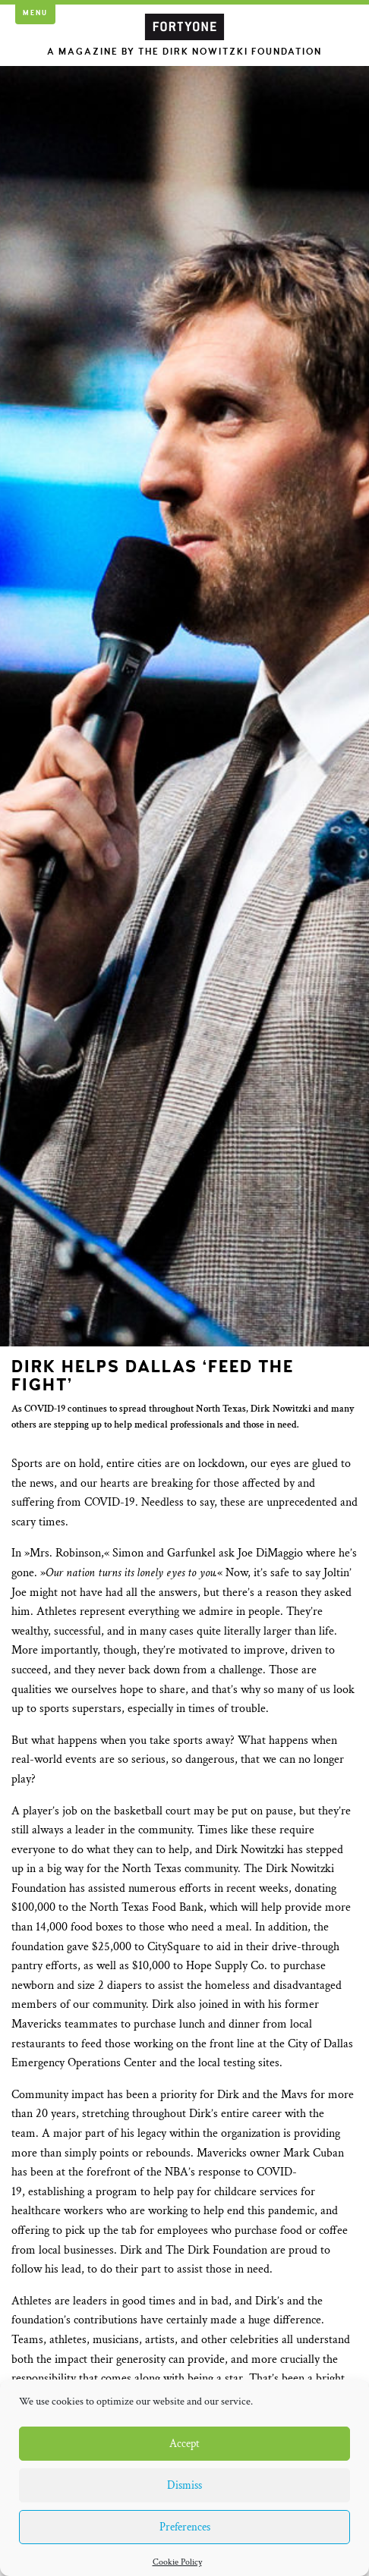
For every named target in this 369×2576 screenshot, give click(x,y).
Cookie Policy (177, 2562)
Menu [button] (35, 12)
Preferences (184, 2527)
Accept (184, 2443)
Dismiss (184, 2485)
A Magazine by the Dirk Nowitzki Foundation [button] (184, 52)
